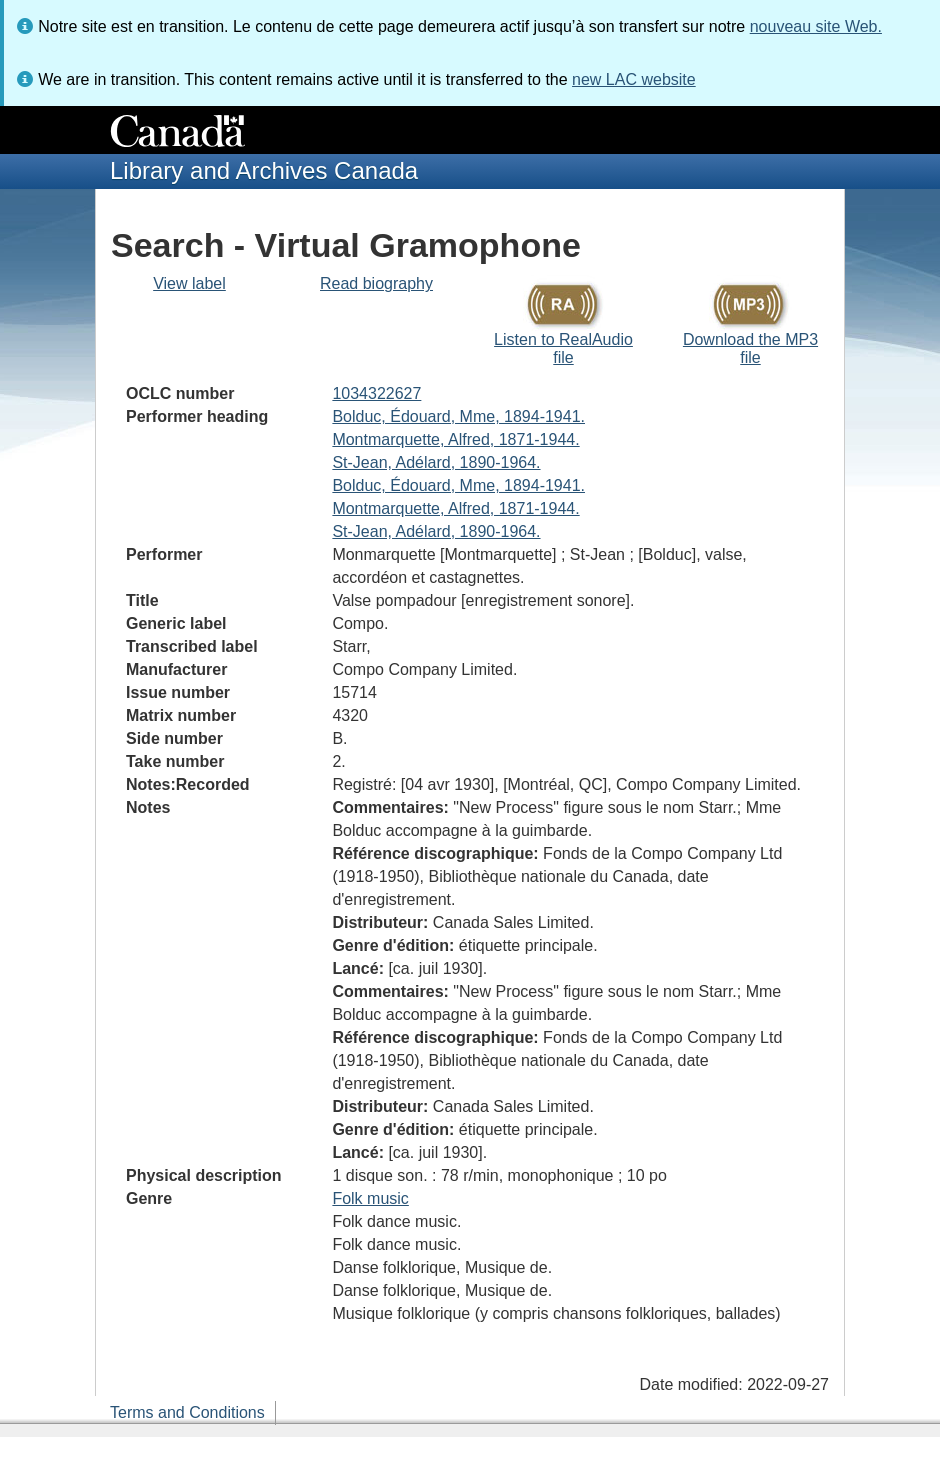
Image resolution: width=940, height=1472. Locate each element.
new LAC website (634, 79)
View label (189, 283)
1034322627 (376, 393)
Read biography (376, 283)
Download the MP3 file (750, 348)
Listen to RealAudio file (563, 348)
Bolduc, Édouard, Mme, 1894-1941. (458, 416)
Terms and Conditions (187, 1412)
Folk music (370, 1198)
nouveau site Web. (816, 26)
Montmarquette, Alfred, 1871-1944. (455, 439)
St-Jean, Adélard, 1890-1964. (436, 462)
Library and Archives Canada (264, 170)
